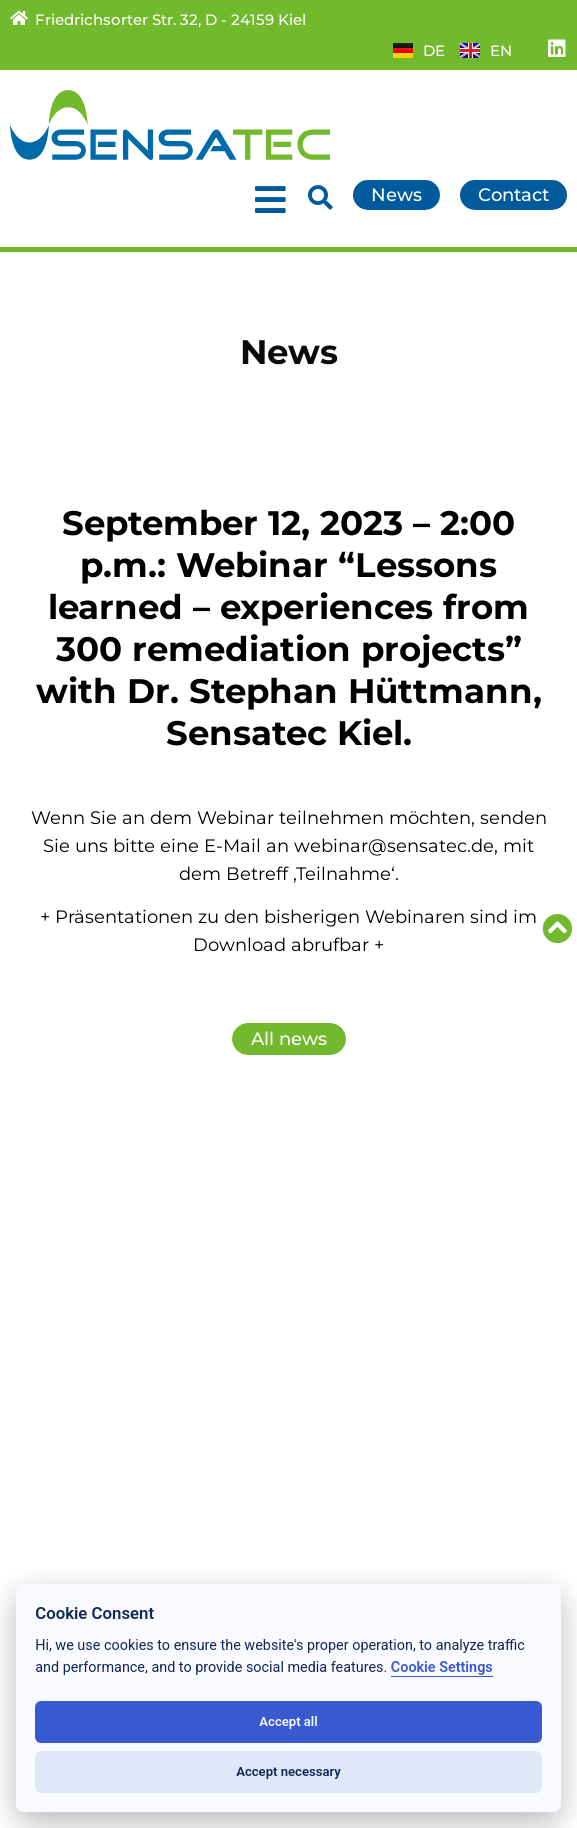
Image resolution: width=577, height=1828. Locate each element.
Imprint (331, 1333)
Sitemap (335, 1267)
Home (38, 1201)
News (35, 1223)
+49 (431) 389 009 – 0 (143, 1567)
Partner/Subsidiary (380, 1223)
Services (47, 1245)
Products (50, 1267)
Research (52, 1289)
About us (50, 1311)
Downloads (348, 1245)
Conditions (345, 1289)
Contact (332, 1201)
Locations (53, 1333)
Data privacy (354, 1311)
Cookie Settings (442, 1667)
